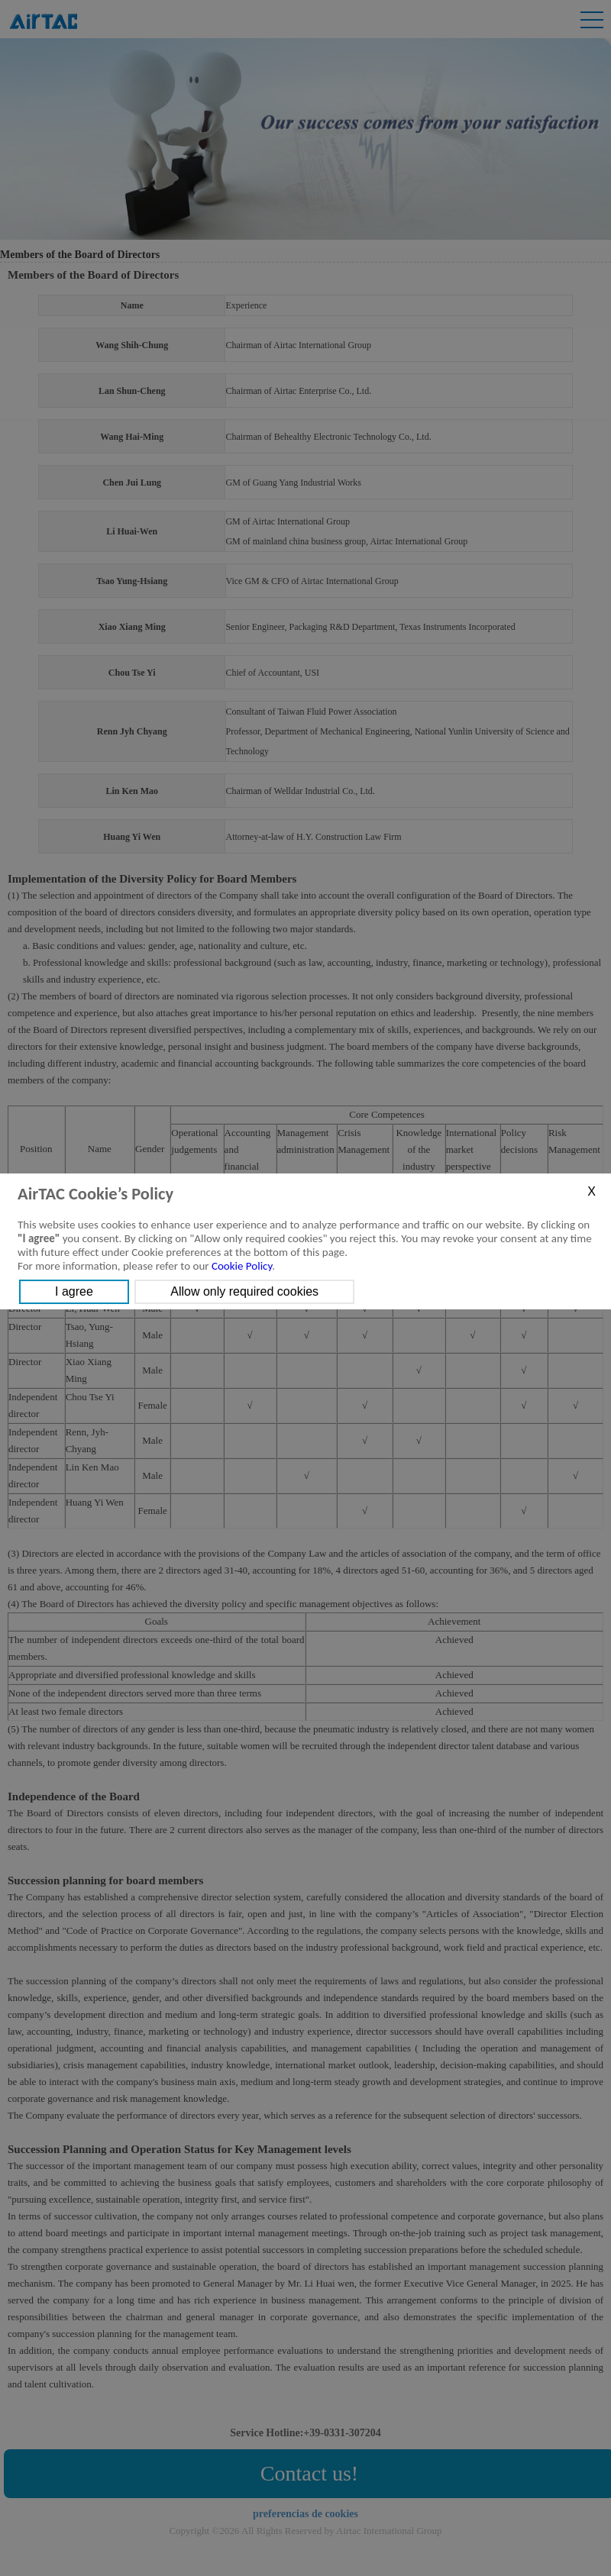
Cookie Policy (242, 1266)
